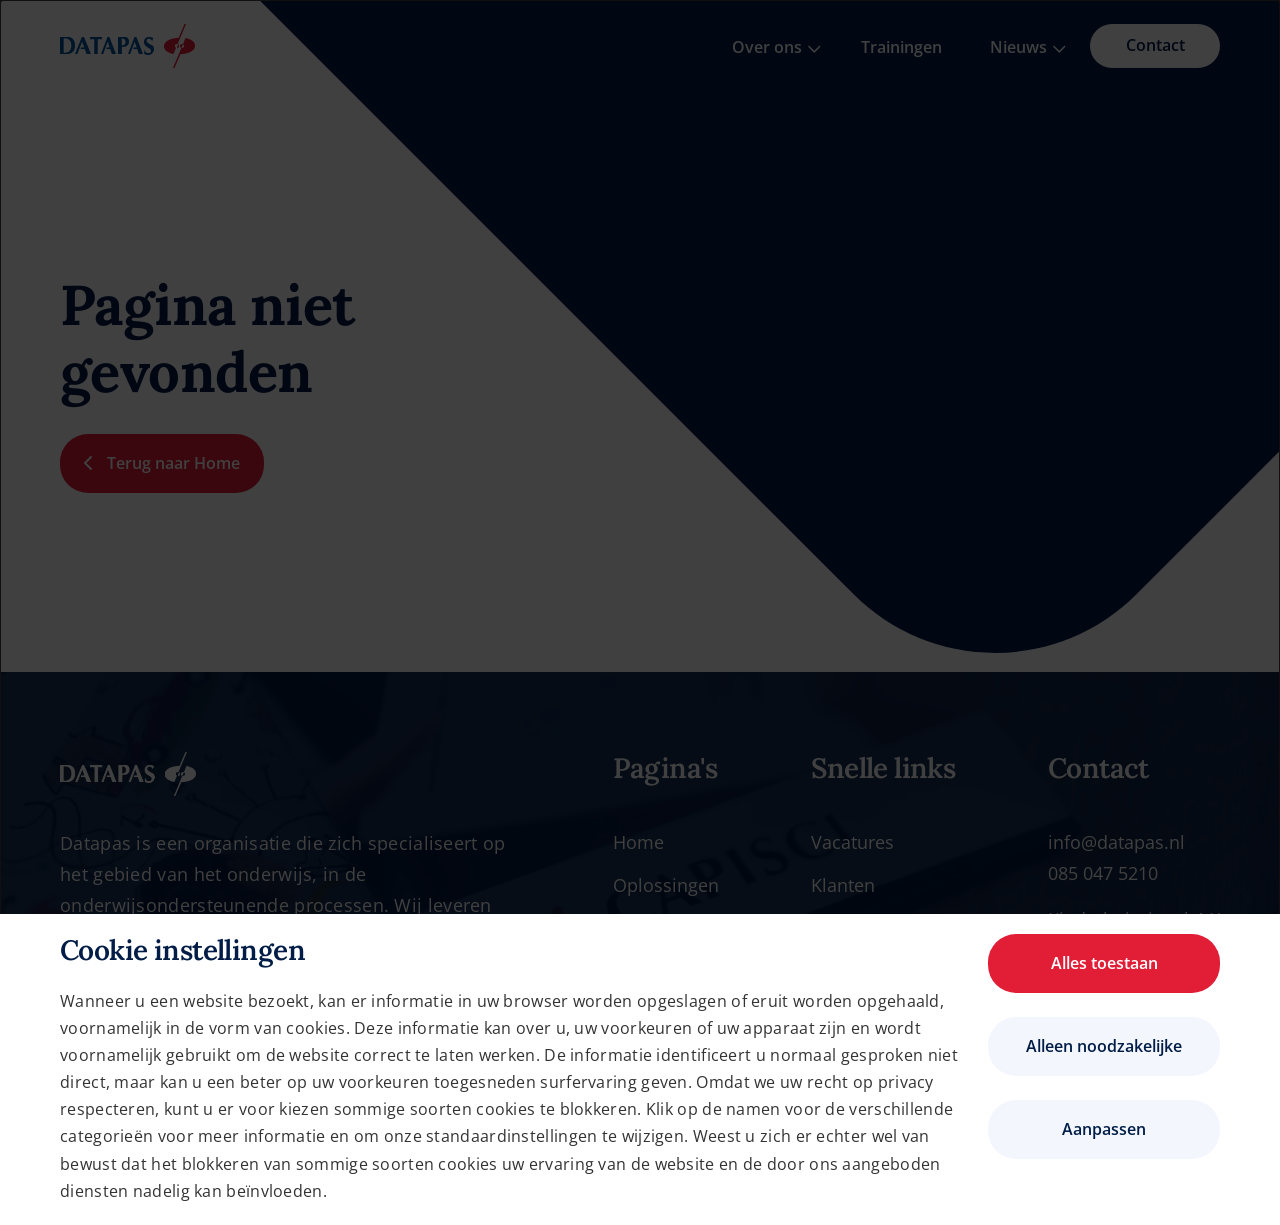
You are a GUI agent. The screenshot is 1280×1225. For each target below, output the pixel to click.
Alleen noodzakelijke (1104, 1046)
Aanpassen (1104, 1129)
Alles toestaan (1104, 963)
